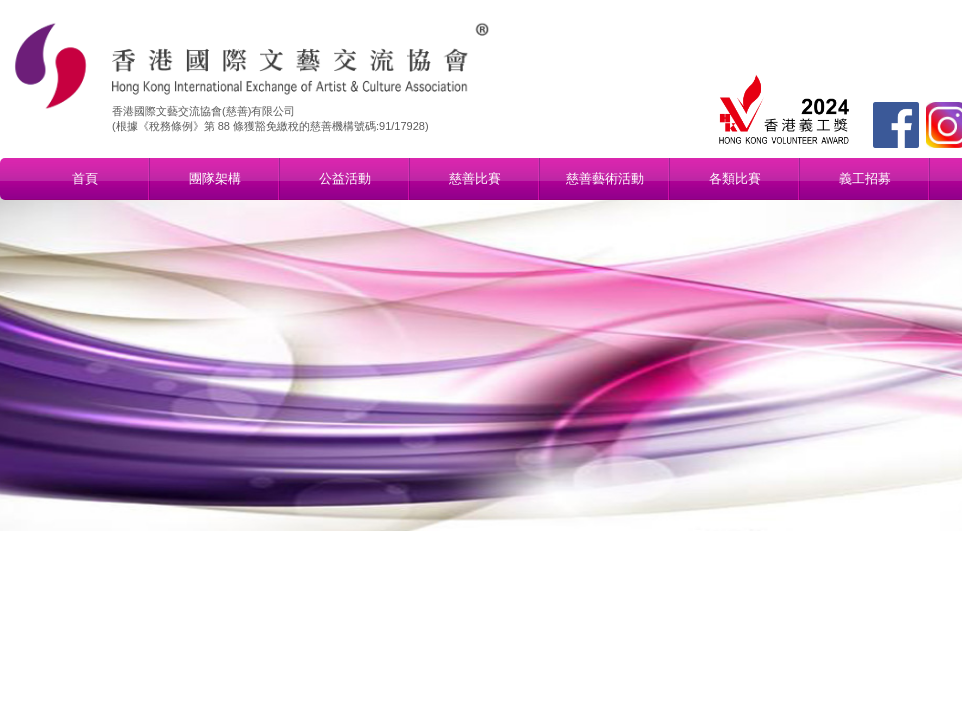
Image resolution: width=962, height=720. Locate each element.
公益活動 (345, 178)
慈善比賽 (475, 178)
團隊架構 (215, 178)
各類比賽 (735, 178)
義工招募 (865, 178)
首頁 (85, 178)
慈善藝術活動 (605, 178)
